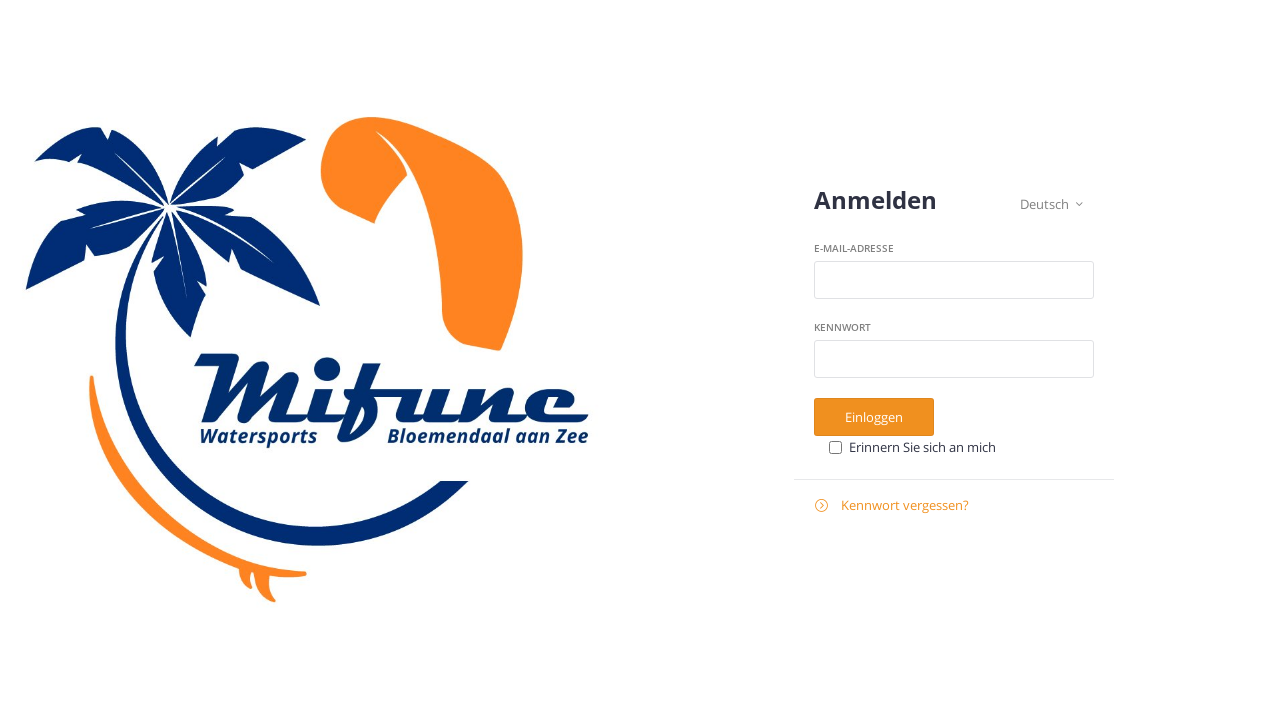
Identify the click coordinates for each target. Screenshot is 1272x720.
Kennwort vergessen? (892, 505)
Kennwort (842, 327)
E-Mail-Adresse (854, 248)
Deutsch (1051, 204)
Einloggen (874, 417)
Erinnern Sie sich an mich (922, 447)
